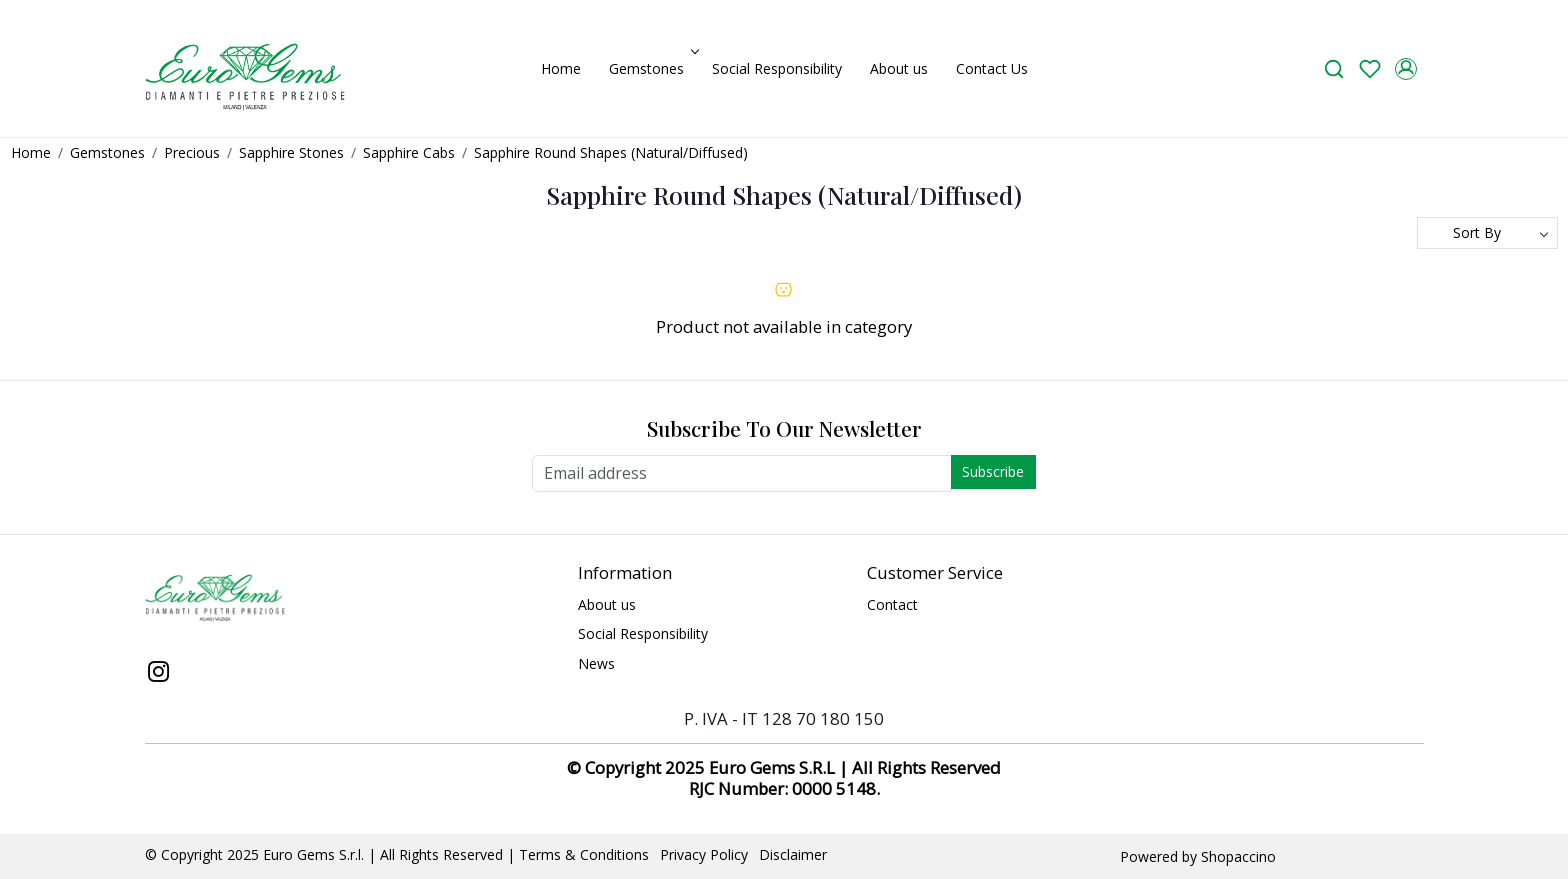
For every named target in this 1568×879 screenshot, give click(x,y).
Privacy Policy (704, 854)
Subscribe (993, 471)
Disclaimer (793, 854)
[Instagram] (159, 674)
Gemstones (652, 68)
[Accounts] (1406, 69)
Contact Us (992, 68)
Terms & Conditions (584, 854)
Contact (892, 604)
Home (561, 68)
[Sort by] (1487, 233)
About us (899, 68)
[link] (1334, 68)
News (596, 663)
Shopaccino (1238, 856)
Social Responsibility (777, 68)
